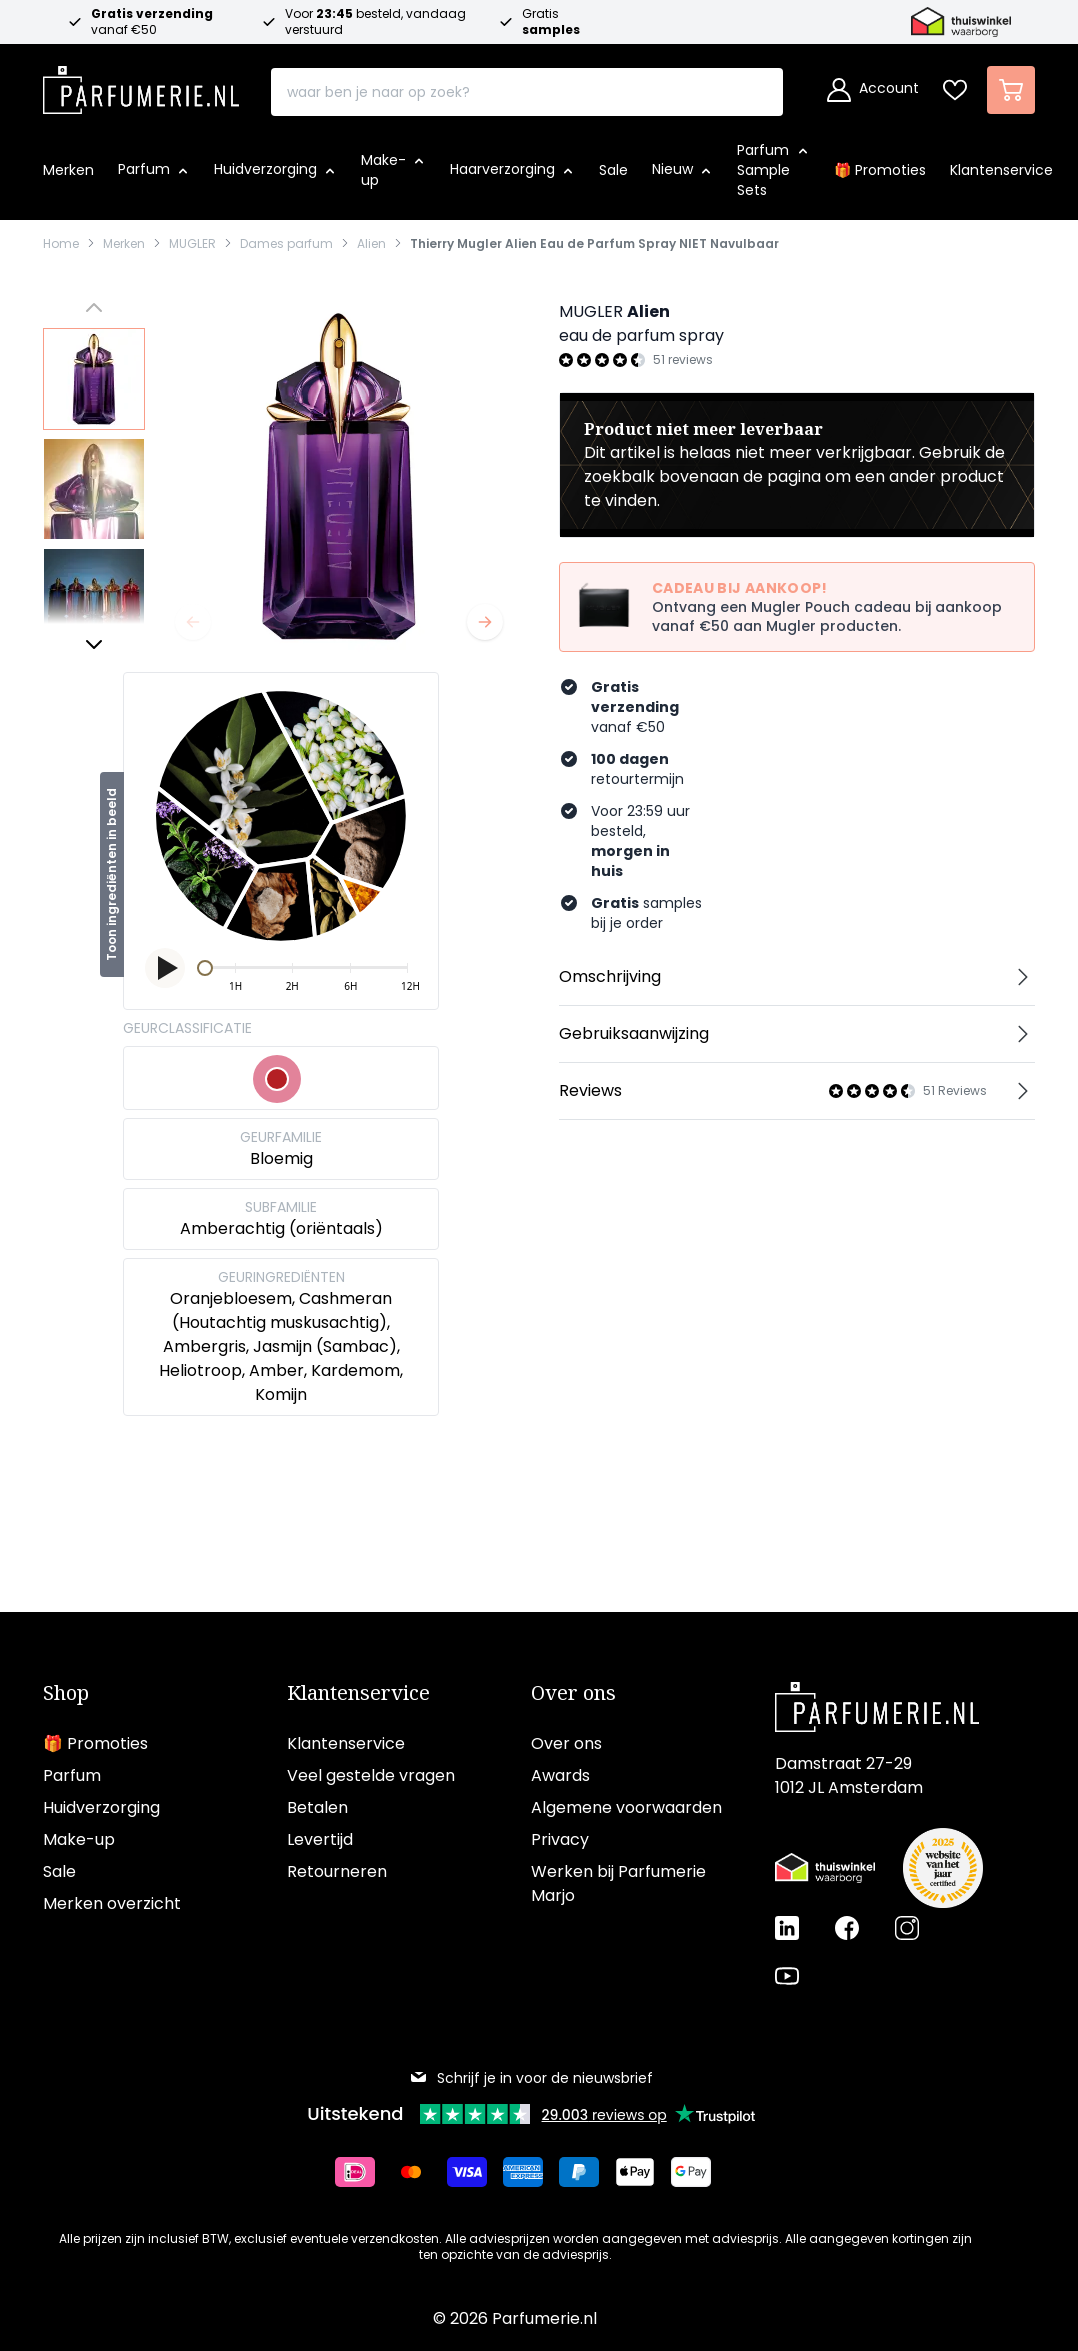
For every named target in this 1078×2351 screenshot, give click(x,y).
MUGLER (192, 244)
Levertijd (320, 1839)
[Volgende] (485, 622)
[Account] (873, 90)
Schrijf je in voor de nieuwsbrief (531, 2078)
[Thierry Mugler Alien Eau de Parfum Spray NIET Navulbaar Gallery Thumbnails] (94, 476)
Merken (124, 244)
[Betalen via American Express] (531, 2172)
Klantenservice (358, 1693)
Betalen (317, 1807)
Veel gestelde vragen (371, 1775)
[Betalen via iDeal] (363, 2172)
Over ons (573, 1693)
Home (61, 244)
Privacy (560, 1839)
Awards (560, 1775)
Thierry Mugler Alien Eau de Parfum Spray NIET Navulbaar (594, 244)
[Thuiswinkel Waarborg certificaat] (825, 1868)
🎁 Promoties (95, 1743)
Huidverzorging (101, 1807)
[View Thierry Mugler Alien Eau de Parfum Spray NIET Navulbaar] (94, 379)
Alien (371, 244)
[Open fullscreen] (339, 476)
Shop (66, 1693)
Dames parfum (286, 244)
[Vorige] (193, 622)
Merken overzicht (112, 1903)
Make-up (79, 1839)
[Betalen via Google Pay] (699, 2172)
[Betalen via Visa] (475, 2172)
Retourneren (337, 1871)
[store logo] (141, 84)
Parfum (72, 1775)
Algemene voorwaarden (626, 1807)
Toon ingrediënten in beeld (111, 874)
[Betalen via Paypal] (587, 2172)
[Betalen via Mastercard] (419, 2172)
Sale (59, 1871)
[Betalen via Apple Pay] (643, 2172)
